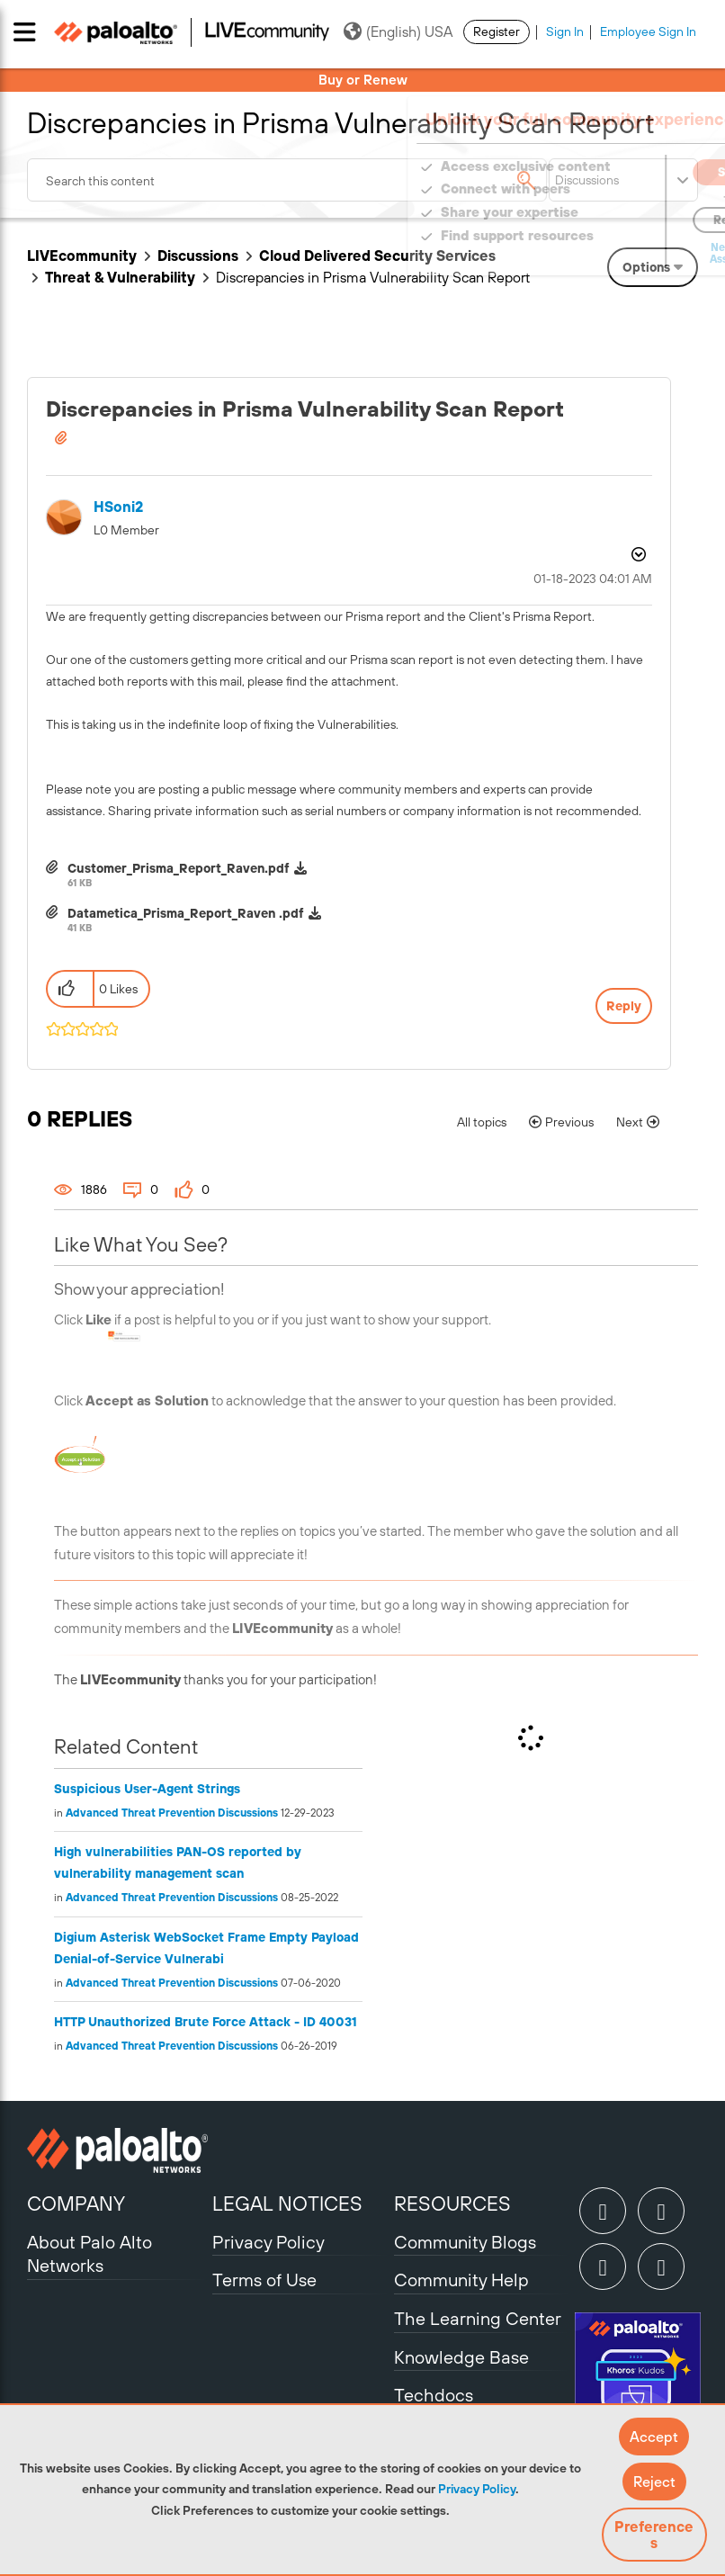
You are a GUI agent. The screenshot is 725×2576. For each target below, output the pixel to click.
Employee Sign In (648, 31)
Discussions (197, 255)
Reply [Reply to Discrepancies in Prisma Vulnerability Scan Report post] (623, 1006)
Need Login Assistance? (617, 253)
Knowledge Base (461, 2357)
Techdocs (433, 2394)
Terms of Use (264, 2279)
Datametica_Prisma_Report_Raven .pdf (185, 913)
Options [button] (637, 554)
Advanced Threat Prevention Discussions (172, 1813)
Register (496, 31)
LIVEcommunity (82, 255)
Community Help (461, 2279)
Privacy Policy (476, 2489)
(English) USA (398, 31)
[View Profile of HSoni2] (118, 507)
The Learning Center (477, 2318)
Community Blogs (465, 2241)
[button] (654, 2436)
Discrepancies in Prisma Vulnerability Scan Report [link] (373, 277)
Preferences (654, 2534)
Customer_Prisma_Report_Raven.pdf (178, 868)
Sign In (565, 31)
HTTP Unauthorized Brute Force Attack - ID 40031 (205, 2022)
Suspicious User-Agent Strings (147, 1789)
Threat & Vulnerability (120, 277)
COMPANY (76, 2203)
